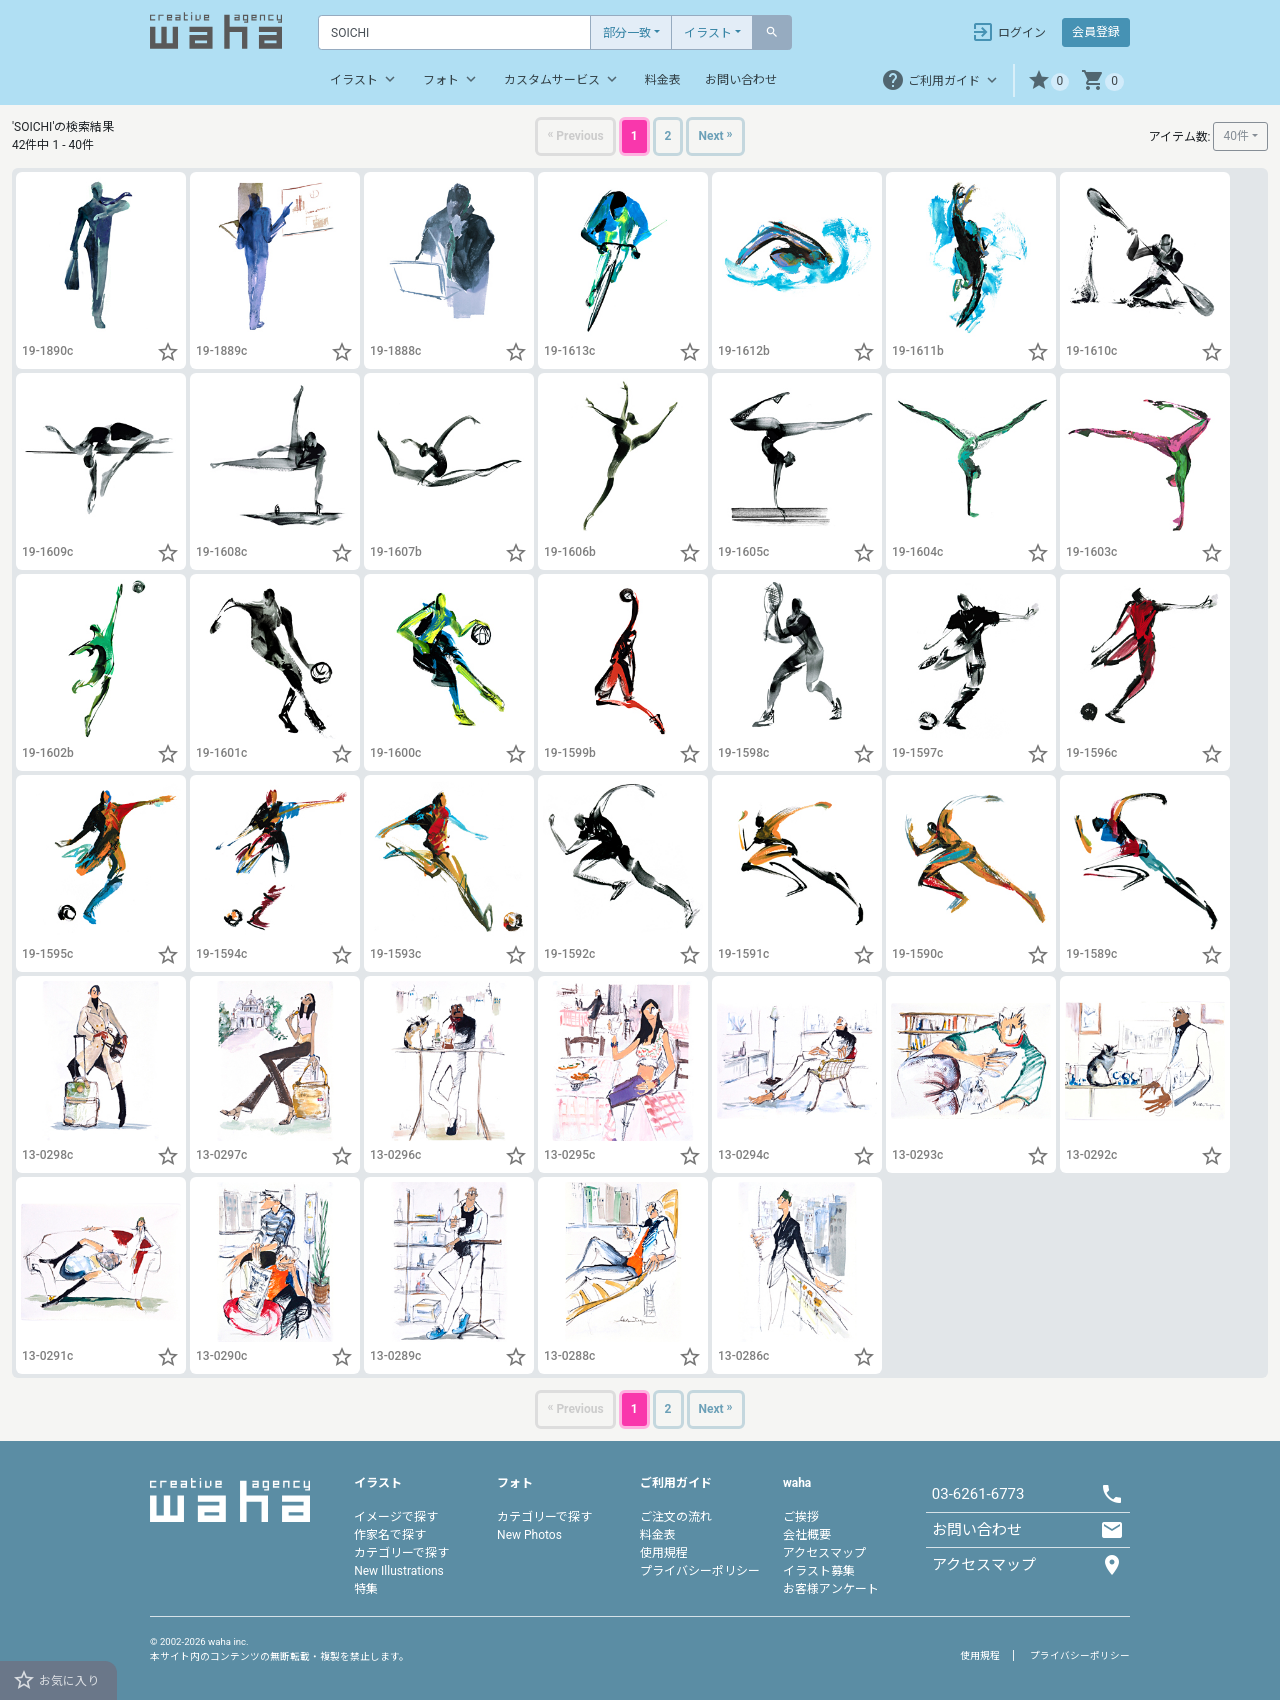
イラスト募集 (819, 1571)
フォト (451, 79)
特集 (366, 1589)
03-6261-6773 (978, 1494)
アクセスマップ (824, 1553)
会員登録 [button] (1096, 32)
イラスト (708, 33)
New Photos (529, 1535)
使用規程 (664, 1553)
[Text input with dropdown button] (454, 32)
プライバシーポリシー (700, 1571)
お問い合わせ (741, 80)
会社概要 (807, 1535)
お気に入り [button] (55, 1680)
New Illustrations (399, 1571)
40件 (1236, 136)
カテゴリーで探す (401, 1553)
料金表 (663, 80)
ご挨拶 (801, 1517)
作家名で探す (390, 1535)
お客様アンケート (831, 1589)
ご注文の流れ (676, 1517)
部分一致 (627, 33)
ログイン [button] (1008, 32)
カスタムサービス (562, 79)
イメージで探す (396, 1517)
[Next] (715, 136)
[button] (1048, 80)
